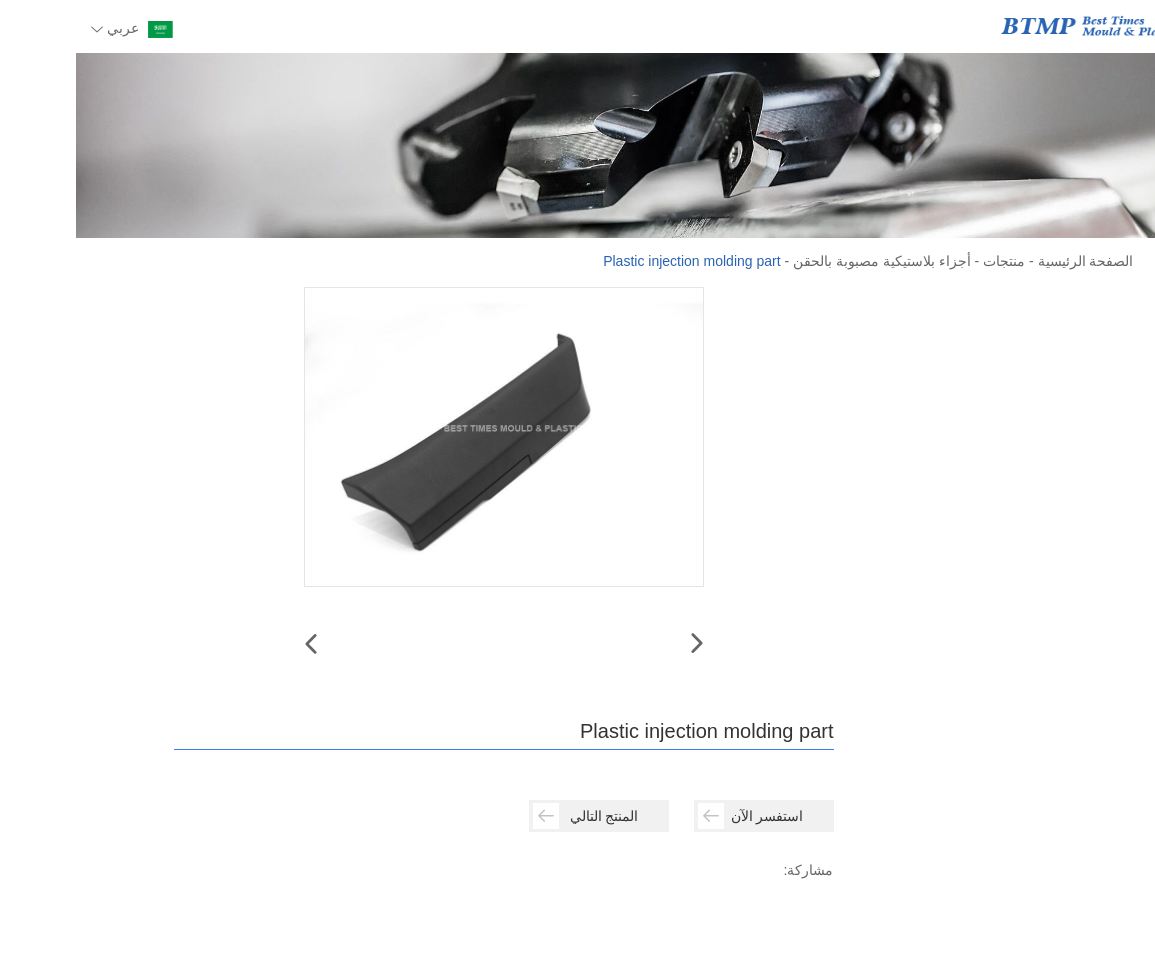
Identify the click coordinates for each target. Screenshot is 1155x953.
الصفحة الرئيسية (1010, 261)
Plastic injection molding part (615, 261)
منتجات (928, 261)
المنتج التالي (510, 816)
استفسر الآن (675, 816)
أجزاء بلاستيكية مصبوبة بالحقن (806, 261)
